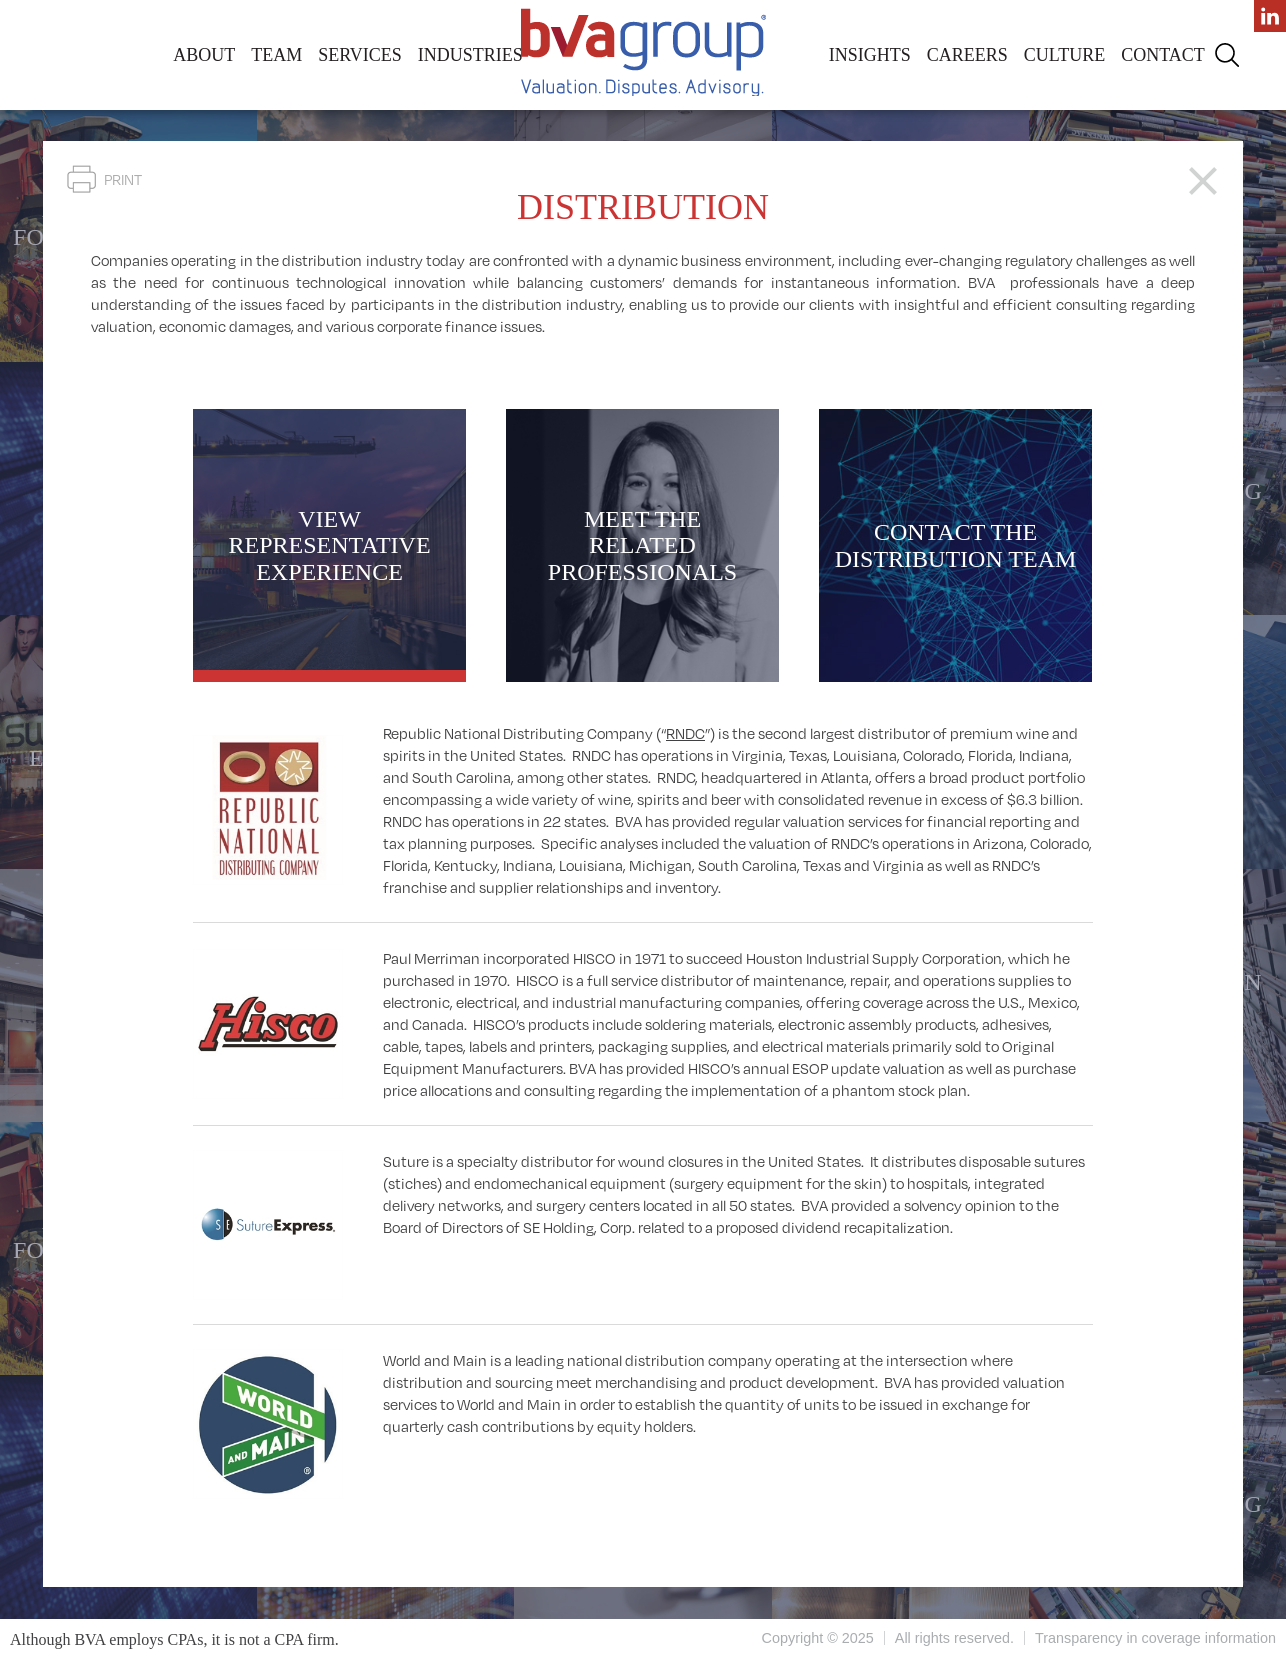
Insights (870, 55)
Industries (470, 55)
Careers (967, 55)
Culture (1064, 55)
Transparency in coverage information (1155, 1638)
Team (276, 55)
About (204, 55)
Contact (1163, 55)
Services (360, 55)
